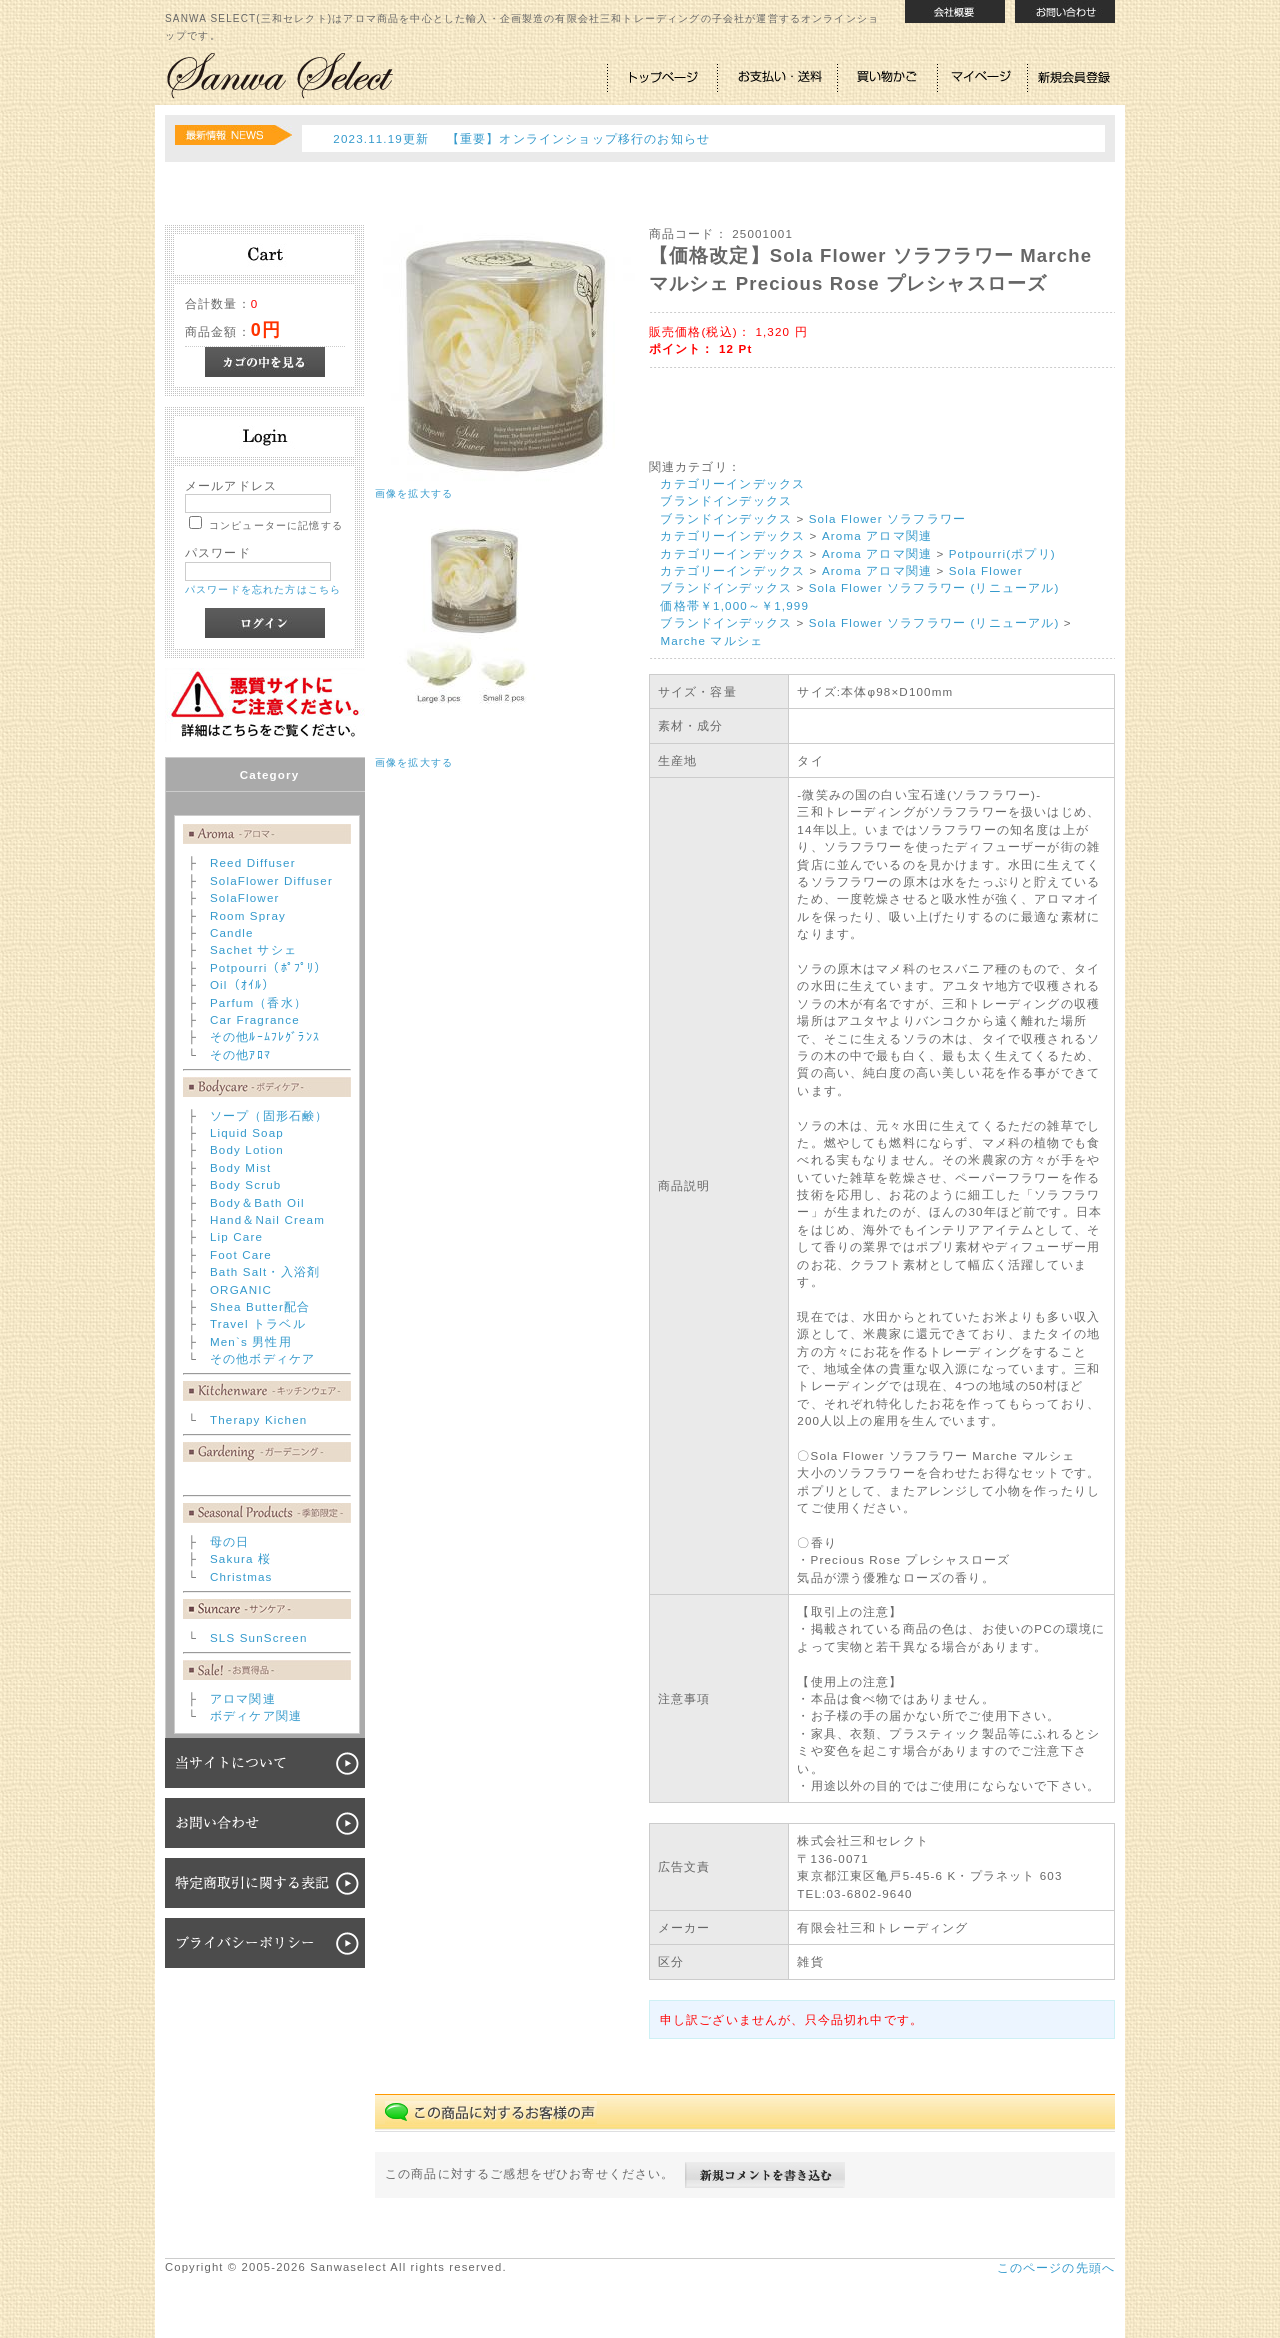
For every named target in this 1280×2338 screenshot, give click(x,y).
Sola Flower (986, 570)
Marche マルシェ (711, 640)
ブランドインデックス (726, 500)
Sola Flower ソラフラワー (887, 518)
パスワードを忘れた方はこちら (263, 589)
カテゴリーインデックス (732, 483)
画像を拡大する (414, 493)
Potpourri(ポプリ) (1002, 553)
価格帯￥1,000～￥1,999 (734, 605)
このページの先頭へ (1056, 2267)
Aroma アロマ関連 (877, 535)
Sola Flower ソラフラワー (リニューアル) (934, 587)
